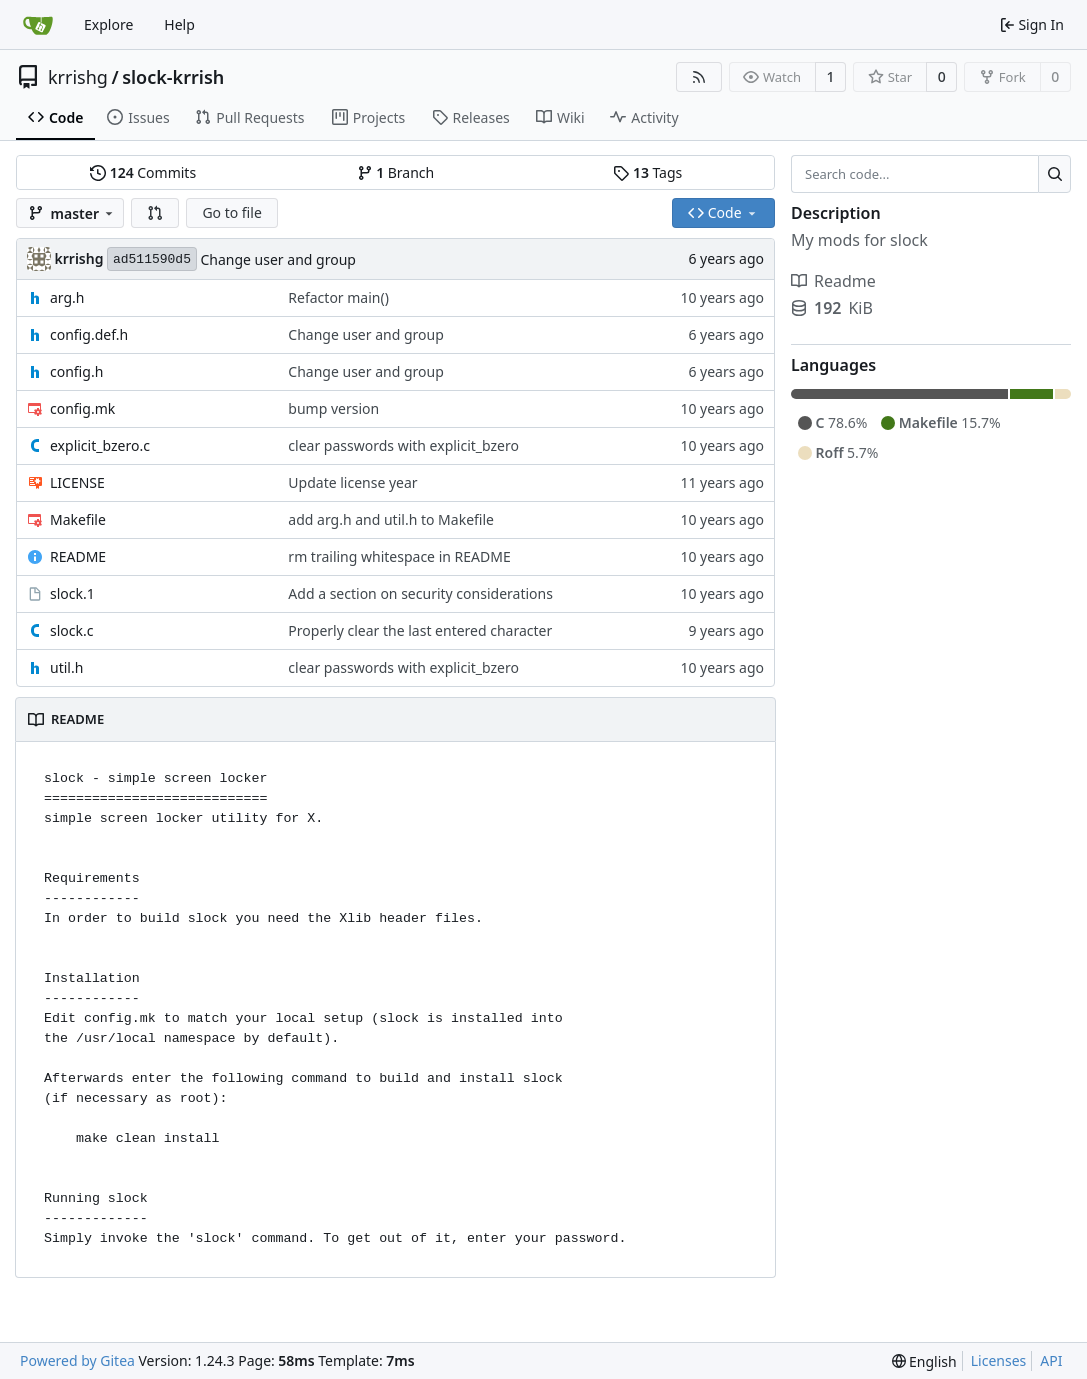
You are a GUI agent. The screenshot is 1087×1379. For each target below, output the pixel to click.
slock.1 (72, 593)
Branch (396, 172)
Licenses (999, 1360)
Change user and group (277, 259)
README (78, 556)
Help (179, 24)
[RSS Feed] (699, 77)
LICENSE (77, 482)
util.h (66, 667)
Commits (143, 172)
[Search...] (1054, 174)
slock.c (71, 630)
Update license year (352, 482)
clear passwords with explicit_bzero (403, 445)
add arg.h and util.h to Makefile (391, 519)
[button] (155, 213)
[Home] (38, 25)
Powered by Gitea (77, 1360)
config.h (76, 371)
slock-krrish (173, 77)
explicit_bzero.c (100, 445)
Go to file (231, 212)
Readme (833, 281)
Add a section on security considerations (420, 593)
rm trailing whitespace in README (399, 556)
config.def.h (89, 334)
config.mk (82, 408)
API (1051, 1360)
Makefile (78, 519)
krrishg (78, 77)
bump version (333, 408)
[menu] (924, 1361)
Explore (108, 24)
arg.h (67, 297)
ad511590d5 (152, 259)
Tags (647, 172)
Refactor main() (338, 297)
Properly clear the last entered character (420, 630)
